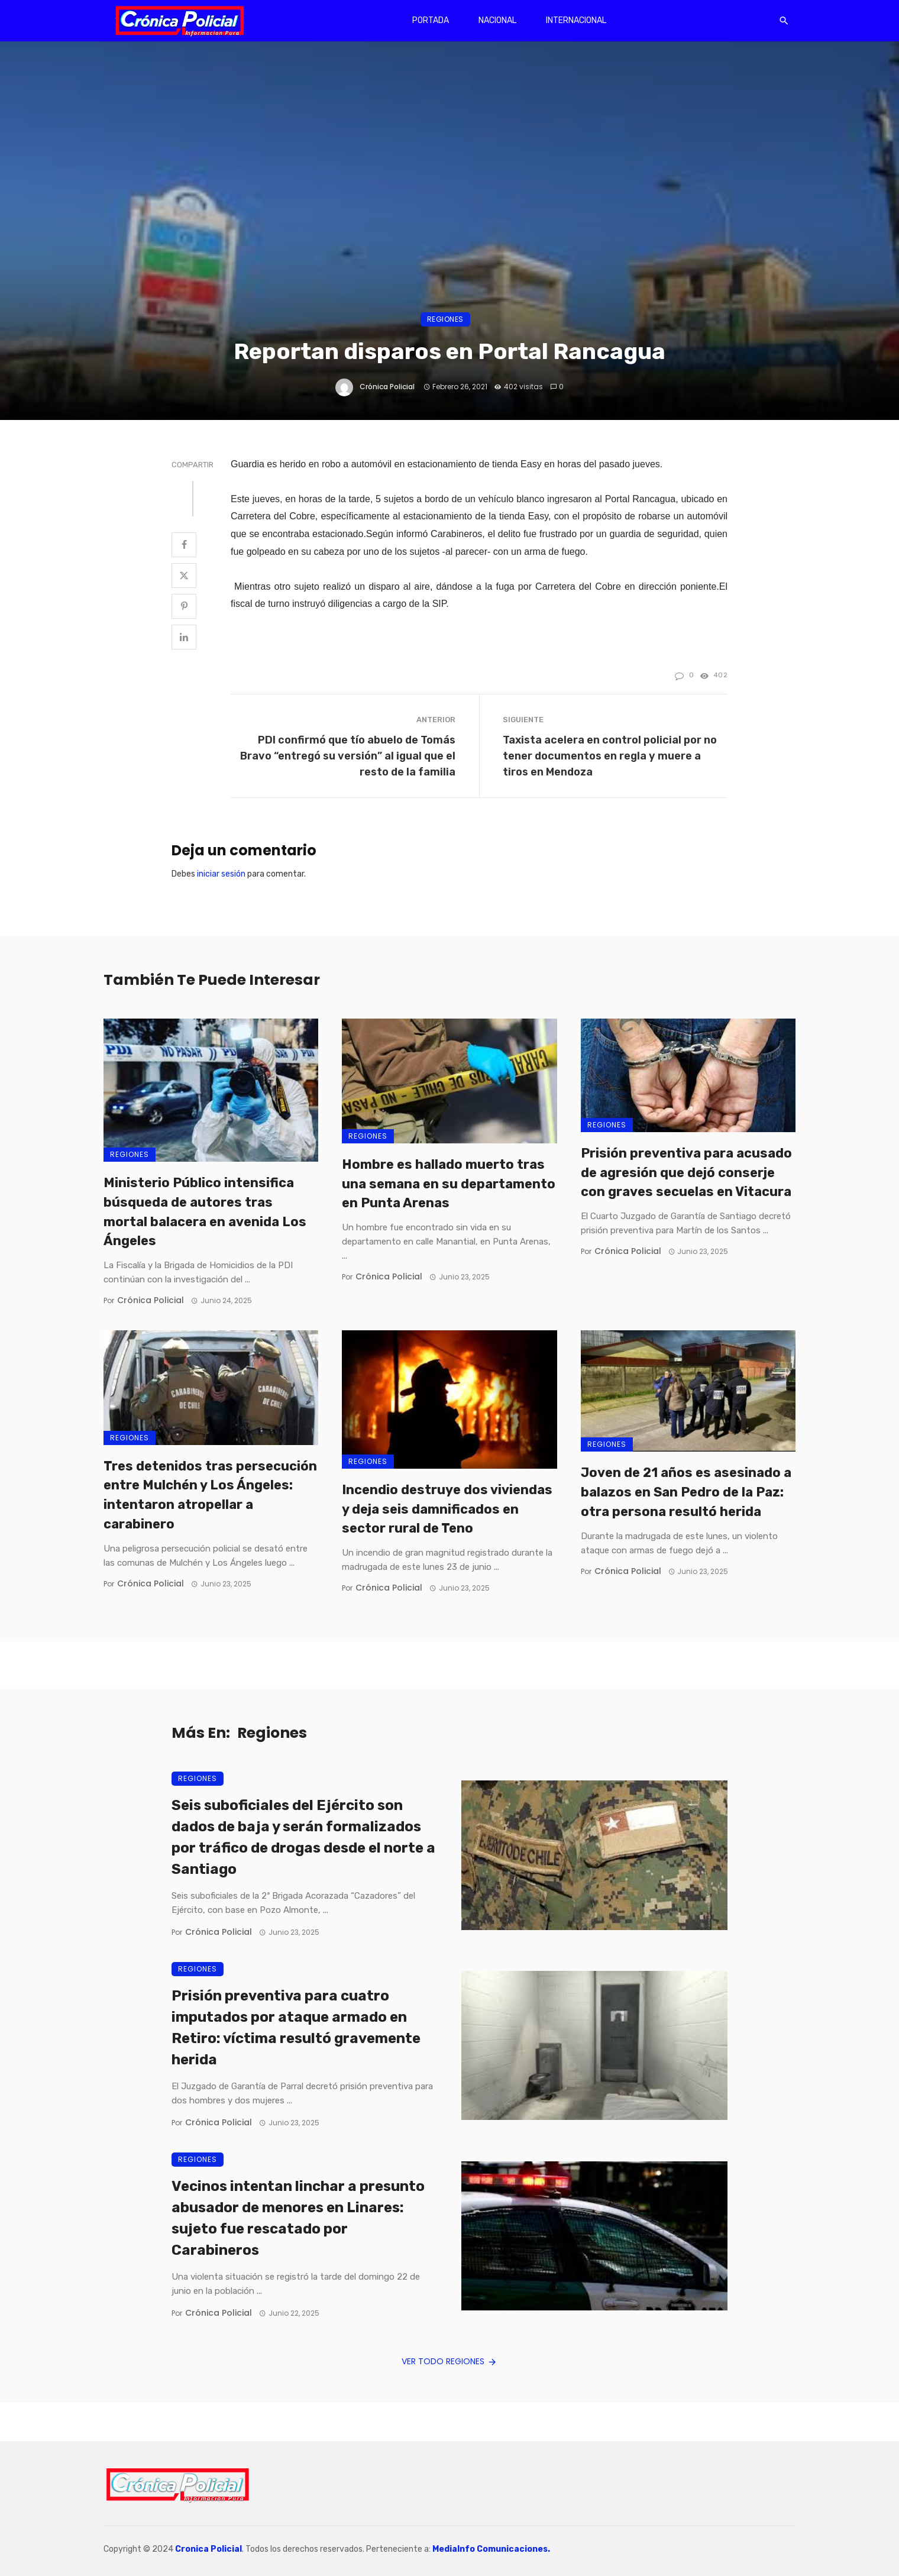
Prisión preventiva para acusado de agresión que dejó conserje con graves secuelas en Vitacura (686, 1173)
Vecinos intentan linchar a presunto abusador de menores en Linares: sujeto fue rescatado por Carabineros (298, 2218)
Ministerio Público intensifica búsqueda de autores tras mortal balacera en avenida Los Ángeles (205, 1211)
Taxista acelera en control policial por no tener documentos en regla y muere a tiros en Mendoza (610, 755)
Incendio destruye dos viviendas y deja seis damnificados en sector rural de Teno (447, 1509)
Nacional (497, 20)
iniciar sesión (221, 874)
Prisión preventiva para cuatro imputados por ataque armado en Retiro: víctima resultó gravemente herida (296, 2027)
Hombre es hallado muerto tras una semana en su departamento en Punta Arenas (448, 1184)
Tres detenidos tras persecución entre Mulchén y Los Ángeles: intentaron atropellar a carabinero (210, 1495)
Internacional (576, 20)
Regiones (445, 319)
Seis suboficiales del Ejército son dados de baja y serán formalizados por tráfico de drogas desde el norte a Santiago (303, 1837)
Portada (430, 20)
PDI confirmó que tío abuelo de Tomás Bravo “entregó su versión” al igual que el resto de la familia (347, 755)
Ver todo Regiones (450, 2361)
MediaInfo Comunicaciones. (491, 2549)
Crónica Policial (387, 387)
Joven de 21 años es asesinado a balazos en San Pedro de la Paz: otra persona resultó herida (686, 1492)
